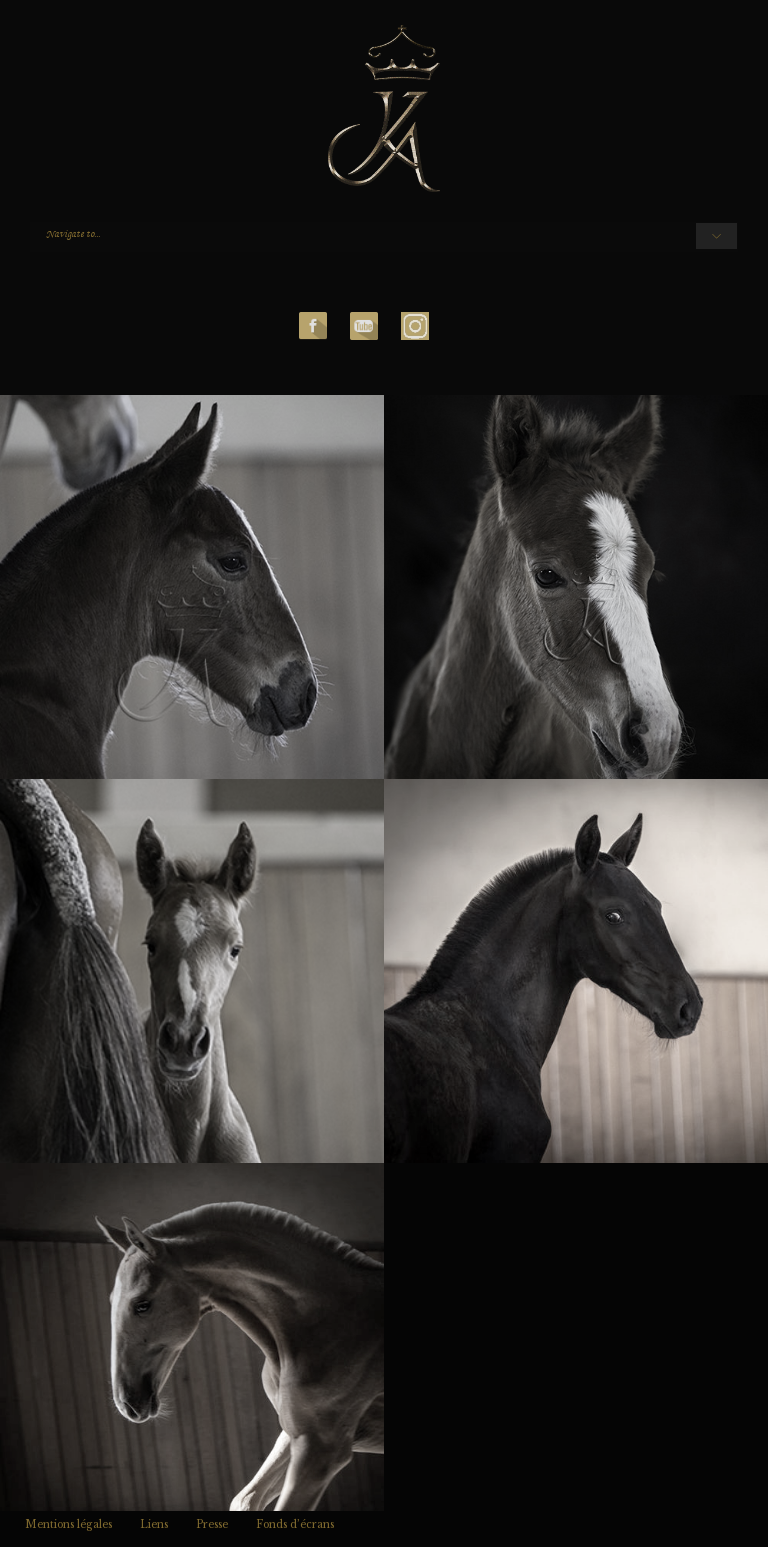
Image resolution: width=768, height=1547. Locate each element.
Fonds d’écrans (295, 1524)
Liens (154, 1524)
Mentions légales (68, 1524)
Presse (212, 1524)
